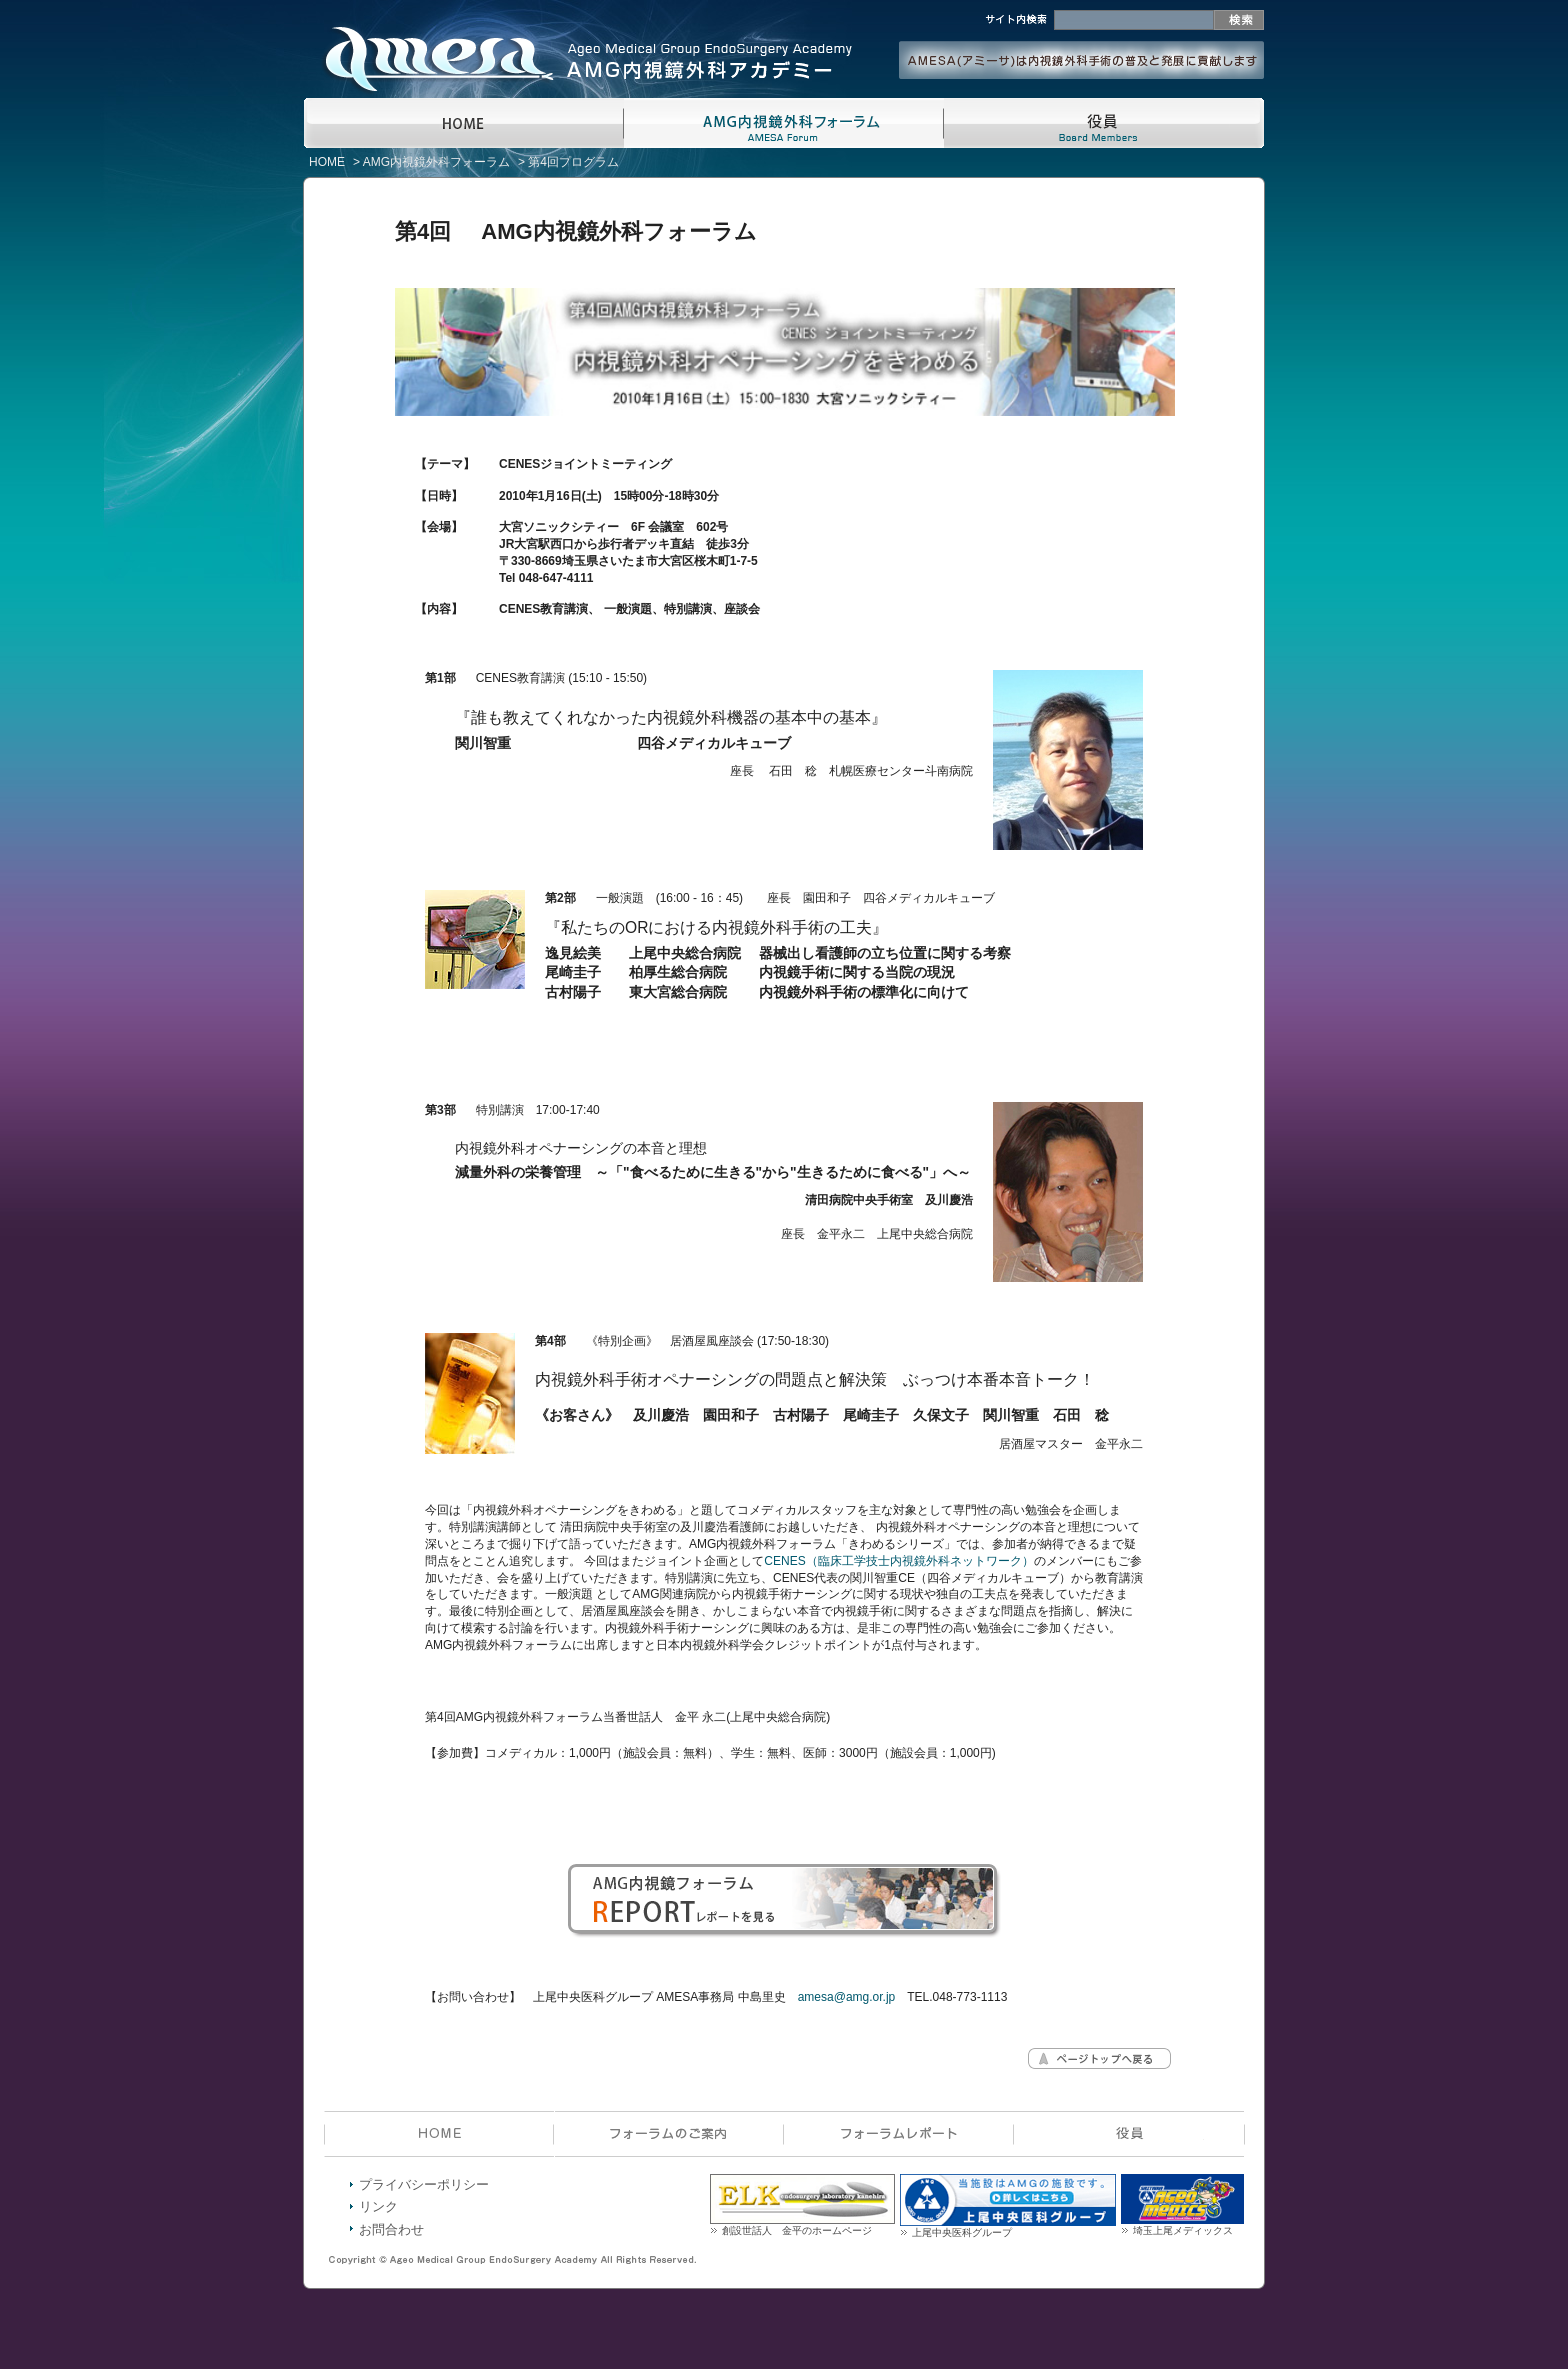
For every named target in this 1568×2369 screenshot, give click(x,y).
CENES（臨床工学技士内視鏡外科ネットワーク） (898, 1561)
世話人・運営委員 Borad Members (1104, 123)
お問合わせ (391, 2229)
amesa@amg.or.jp (847, 1997)
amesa (424, 39)
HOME (464, 123)
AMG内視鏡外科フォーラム (436, 162)
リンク (378, 2206)
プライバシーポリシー (424, 2184)
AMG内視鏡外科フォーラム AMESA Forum (784, 123)
